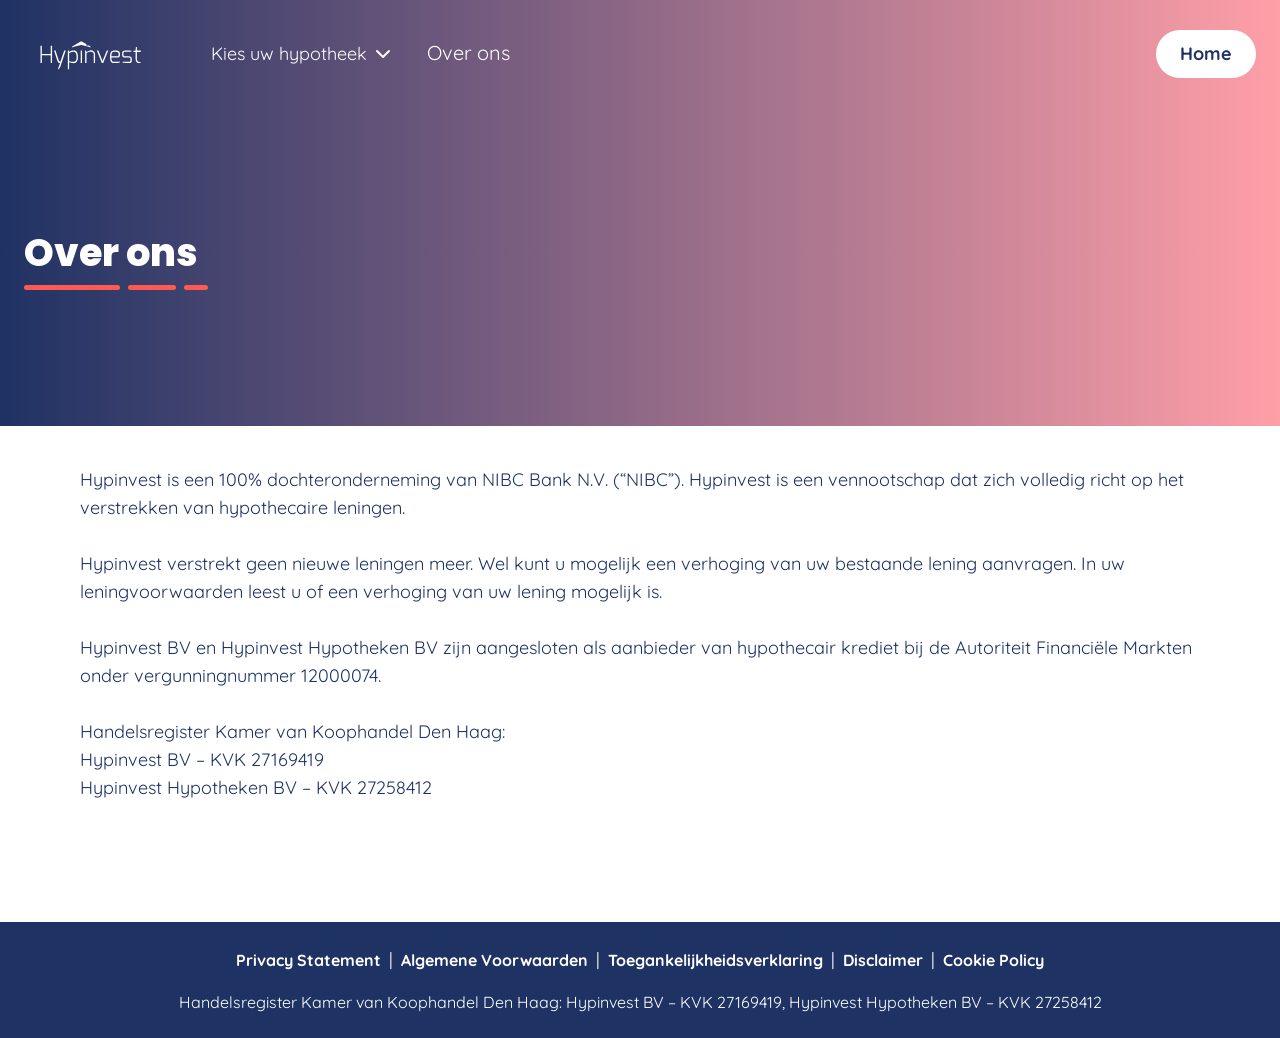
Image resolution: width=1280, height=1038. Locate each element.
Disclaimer (883, 960)
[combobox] (289, 54)
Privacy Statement (308, 960)
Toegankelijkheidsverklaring (715, 960)
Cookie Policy (993, 960)
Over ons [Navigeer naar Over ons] (468, 52)
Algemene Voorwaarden (494, 960)
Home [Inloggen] (1206, 53)
